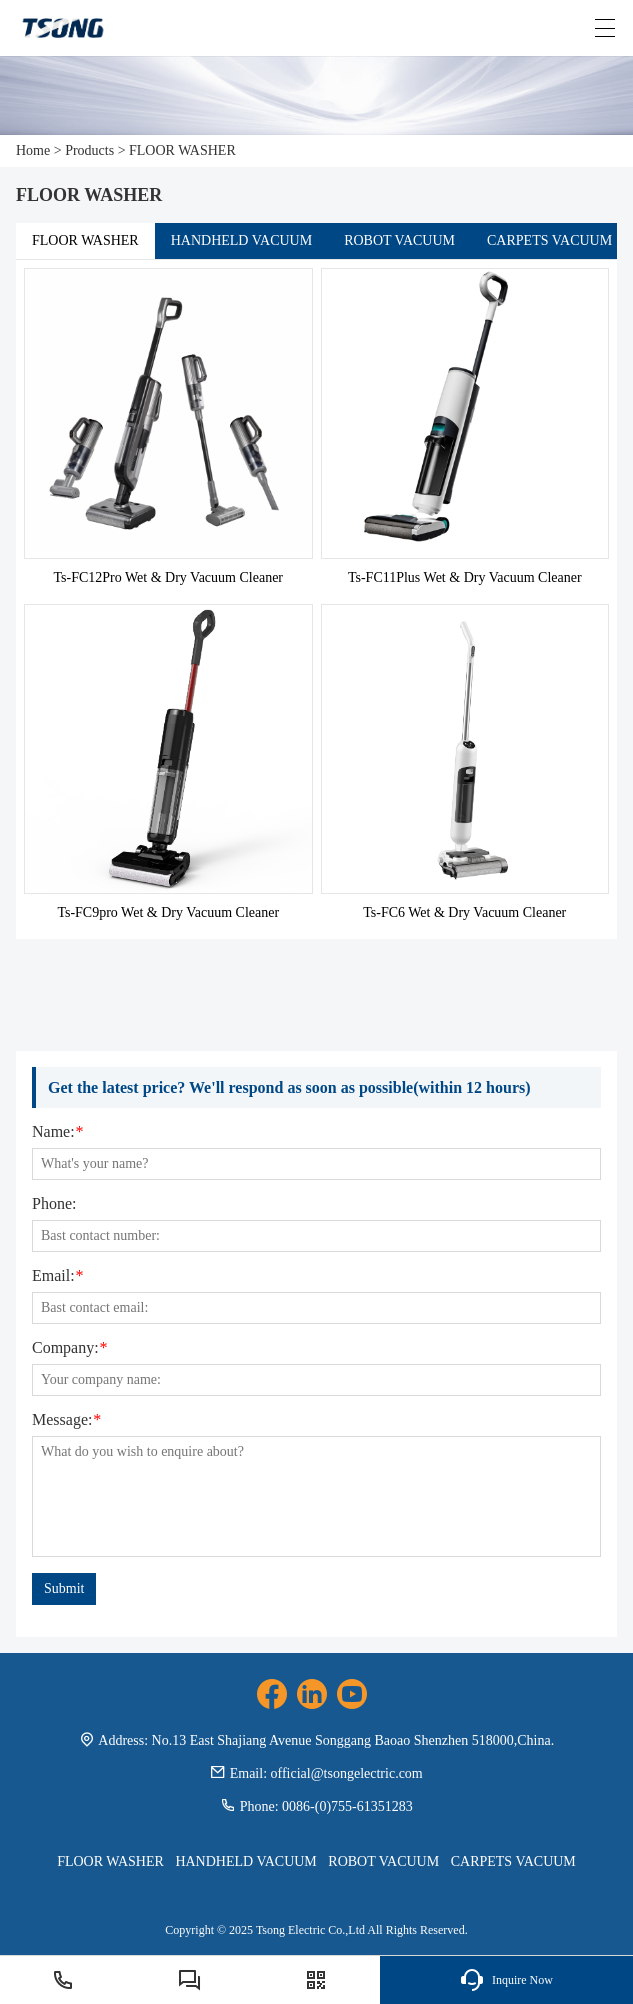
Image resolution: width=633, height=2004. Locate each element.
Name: (57, 1132)
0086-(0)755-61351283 (347, 1806)
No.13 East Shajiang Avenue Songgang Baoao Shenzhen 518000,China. (353, 1740)
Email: (57, 1276)
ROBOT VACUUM (399, 240)
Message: (66, 1420)
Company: (69, 1348)
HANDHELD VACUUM (241, 240)
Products (89, 150)
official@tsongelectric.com (347, 1773)
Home (33, 150)
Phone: (54, 1204)
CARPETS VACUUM (549, 240)
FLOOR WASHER (182, 150)
